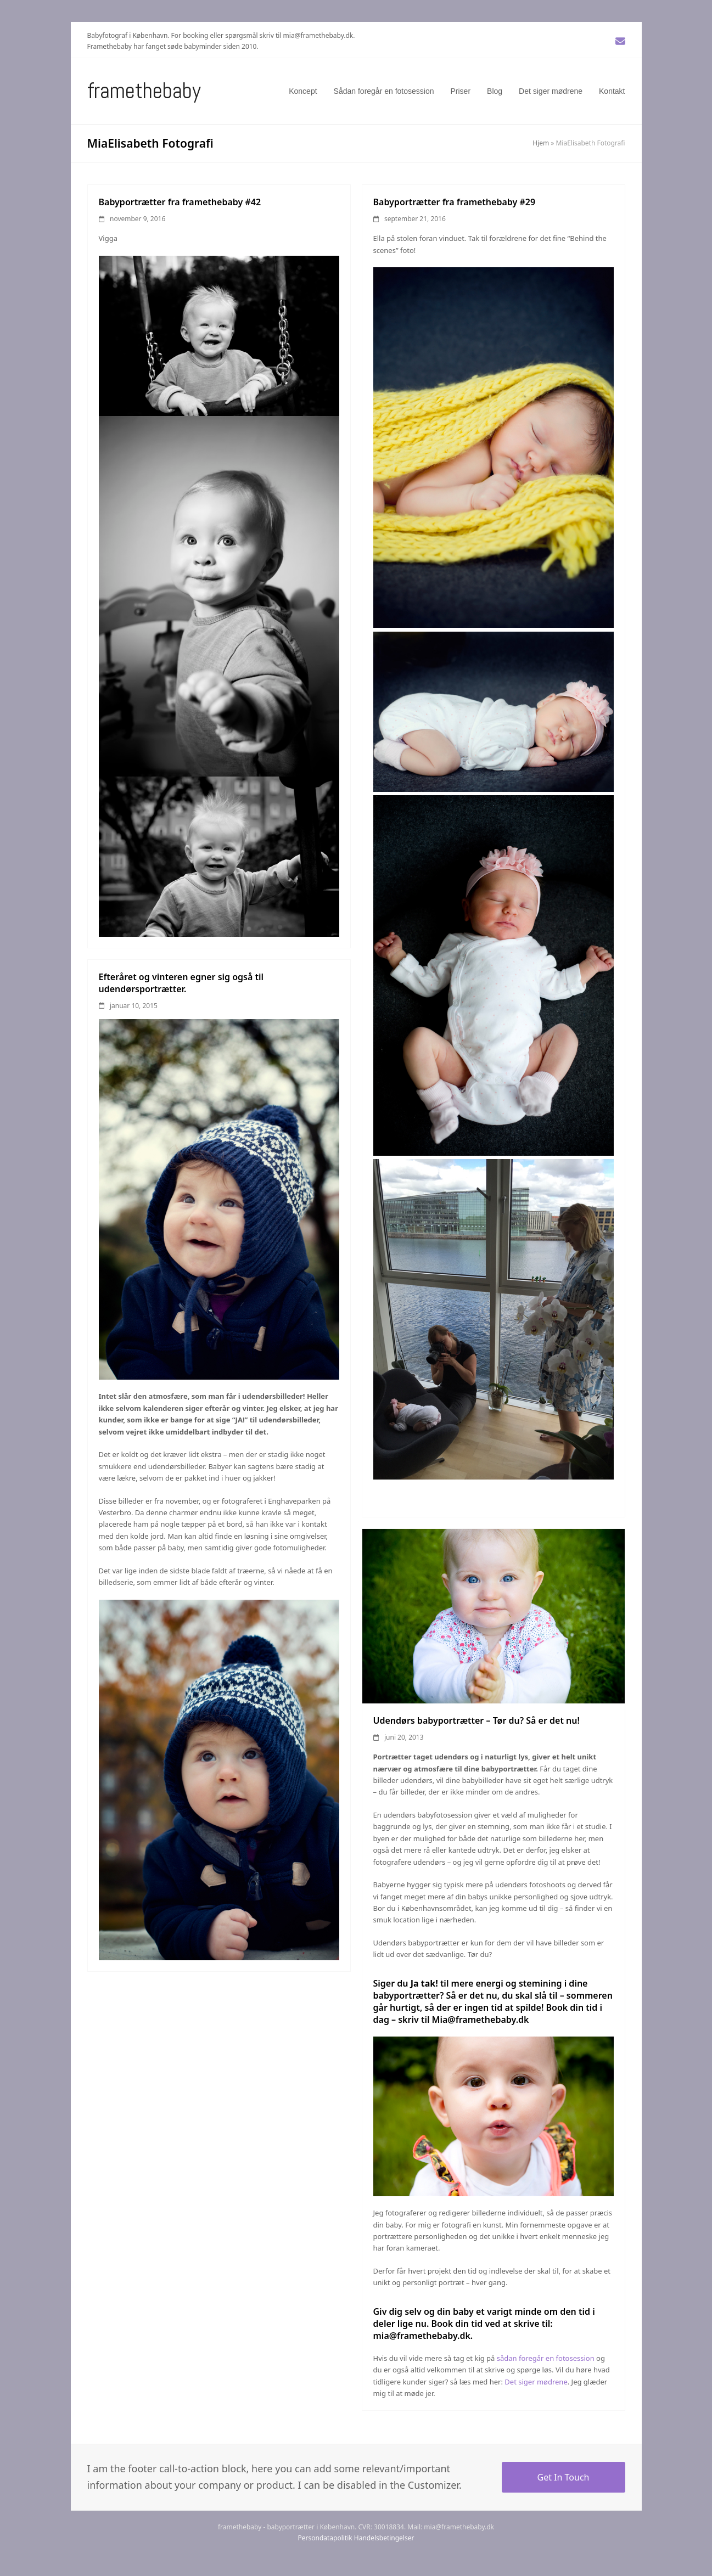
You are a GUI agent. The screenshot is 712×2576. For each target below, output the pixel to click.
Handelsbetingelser (384, 2538)
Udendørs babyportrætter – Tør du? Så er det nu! (476, 1720)
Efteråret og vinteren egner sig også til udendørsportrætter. (181, 983)
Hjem (540, 143)
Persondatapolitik (325, 2538)
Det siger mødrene (535, 2382)
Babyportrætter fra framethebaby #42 (180, 202)
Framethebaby (144, 91)
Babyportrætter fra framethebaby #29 (454, 202)
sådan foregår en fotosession (546, 2358)
